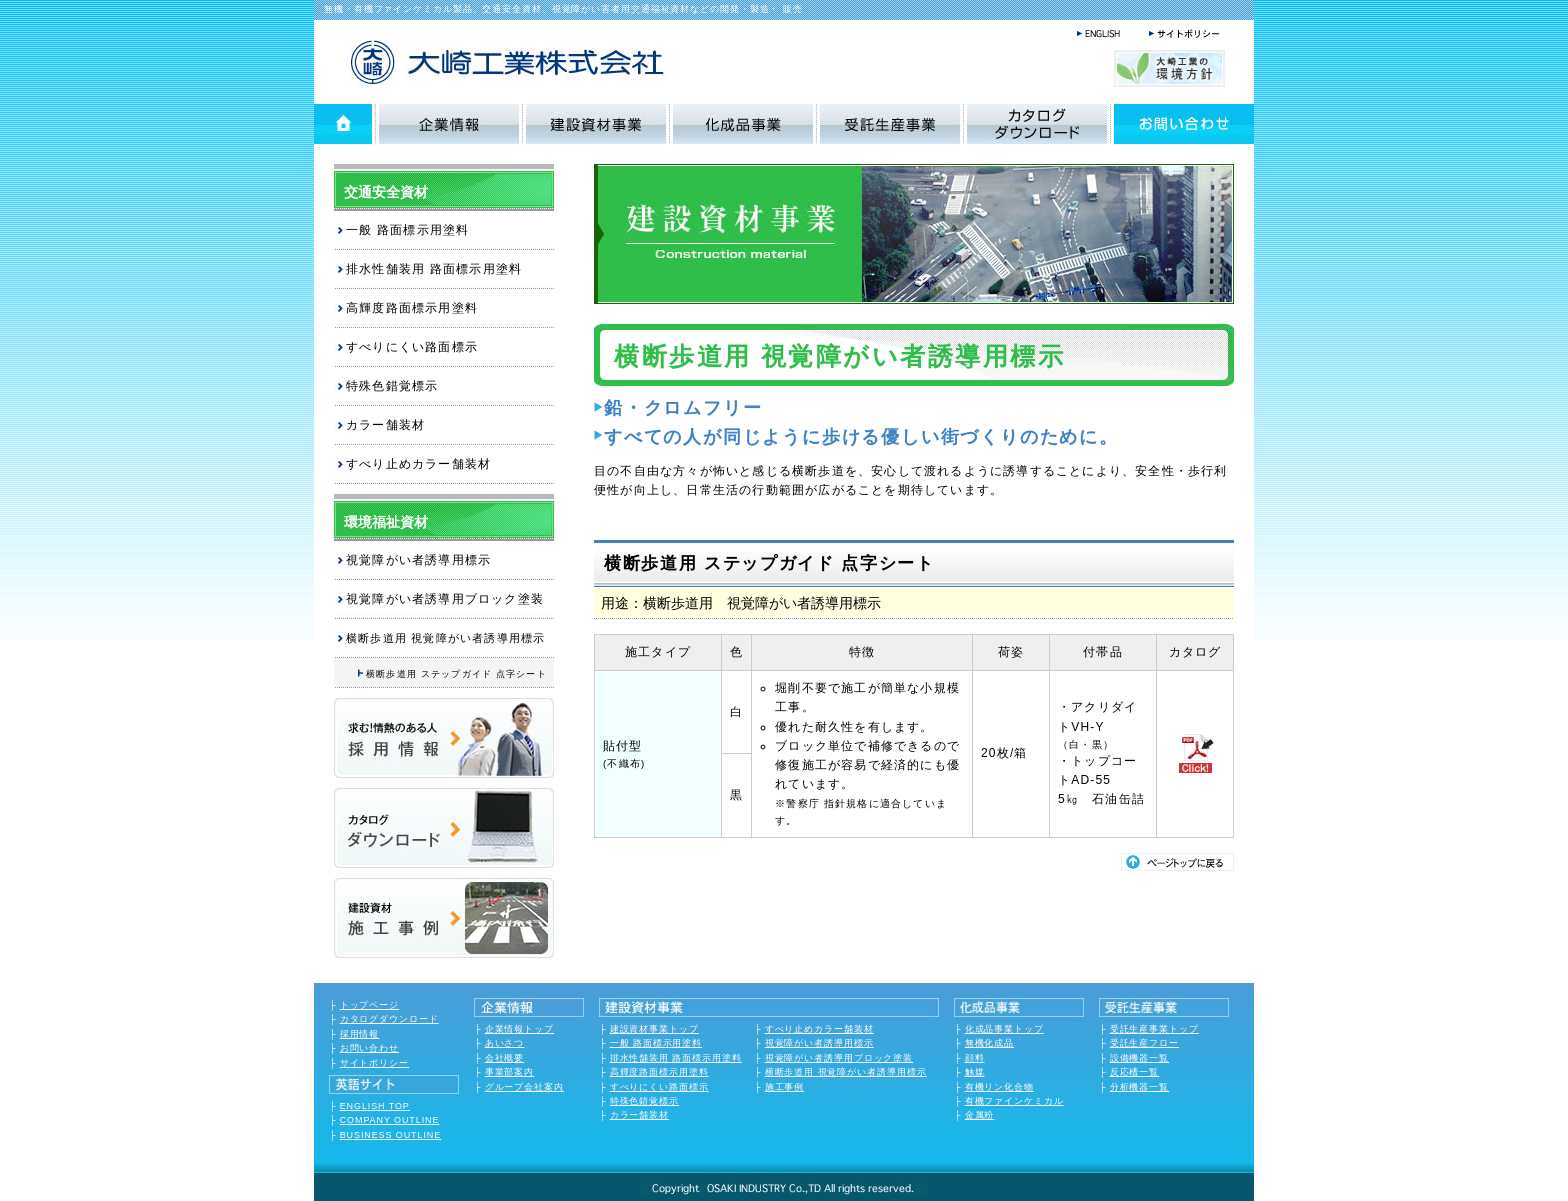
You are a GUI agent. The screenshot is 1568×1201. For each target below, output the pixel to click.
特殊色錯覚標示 (392, 386)
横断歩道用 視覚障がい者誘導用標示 (846, 1072)
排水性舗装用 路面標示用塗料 (434, 269)
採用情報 (360, 1034)
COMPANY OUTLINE (390, 1120)
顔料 (975, 1058)
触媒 (975, 1072)
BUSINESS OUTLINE (390, 1135)
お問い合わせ (369, 1048)
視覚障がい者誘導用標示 (418, 560)
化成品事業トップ (1004, 1029)
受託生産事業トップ (1154, 1029)
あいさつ (505, 1043)
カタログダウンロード (389, 1019)
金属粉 (980, 1115)
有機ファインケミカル (1014, 1101)
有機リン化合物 (999, 1087)
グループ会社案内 (524, 1087)
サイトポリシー (374, 1063)
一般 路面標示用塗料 (407, 230)
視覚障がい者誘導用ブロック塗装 (445, 599)
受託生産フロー (1144, 1043)
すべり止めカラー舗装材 (418, 464)
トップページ (369, 1005)
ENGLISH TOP (375, 1106)
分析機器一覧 (1139, 1087)
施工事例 (785, 1087)
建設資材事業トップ (654, 1029)
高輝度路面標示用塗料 (412, 308)
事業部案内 (510, 1072)
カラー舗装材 (385, 425)
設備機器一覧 (1139, 1058)
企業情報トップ (519, 1029)
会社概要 (505, 1058)
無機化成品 (990, 1043)
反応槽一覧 (1135, 1072)
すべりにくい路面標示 (412, 347)
